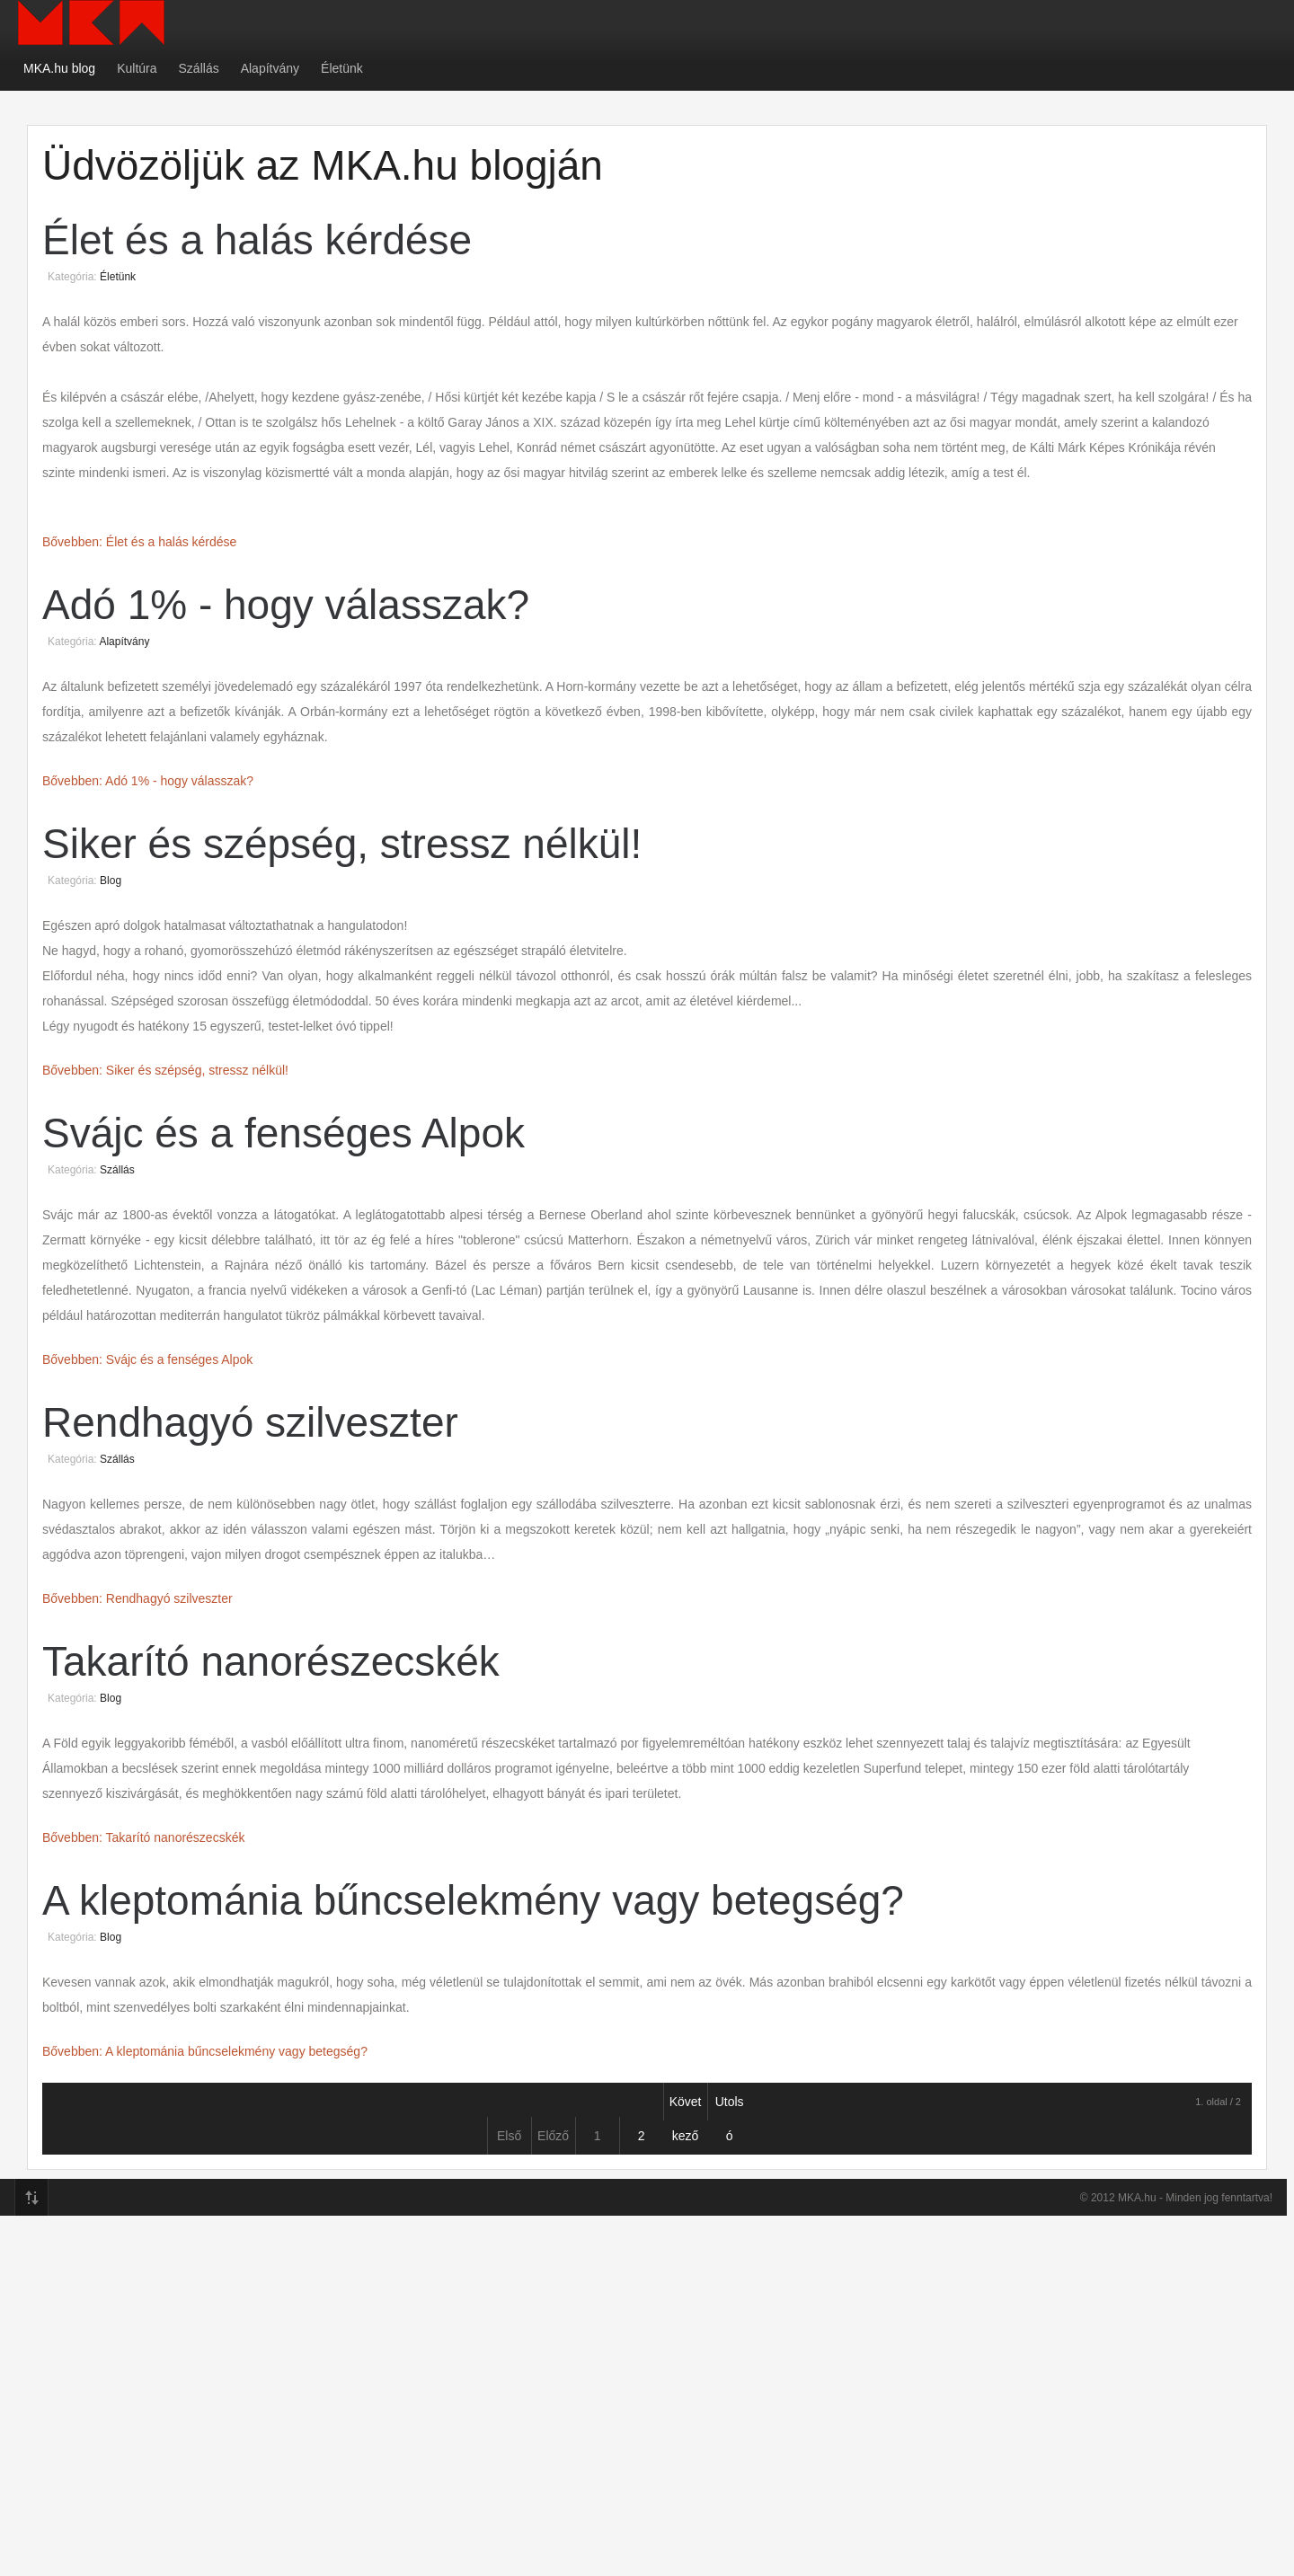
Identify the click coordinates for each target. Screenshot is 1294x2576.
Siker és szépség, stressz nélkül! (342, 843)
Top (31, 2198)
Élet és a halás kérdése (257, 240)
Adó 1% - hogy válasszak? (285, 604)
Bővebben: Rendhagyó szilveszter (137, 1598)
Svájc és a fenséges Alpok (283, 1133)
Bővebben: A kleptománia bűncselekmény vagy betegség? (205, 2051)
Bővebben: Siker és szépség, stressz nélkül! (165, 1070)
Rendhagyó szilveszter (250, 1422)
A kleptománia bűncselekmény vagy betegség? (473, 1900)
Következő (685, 2107)
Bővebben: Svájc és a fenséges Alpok (147, 1359)
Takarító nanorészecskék (271, 1661)
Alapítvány (270, 68)
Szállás (199, 68)
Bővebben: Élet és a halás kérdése (139, 542)
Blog (110, 880)
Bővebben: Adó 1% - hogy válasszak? (147, 781)
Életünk (342, 68)
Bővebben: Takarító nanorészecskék (143, 1837)
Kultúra (136, 68)
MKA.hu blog (59, 68)
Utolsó (729, 2107)
